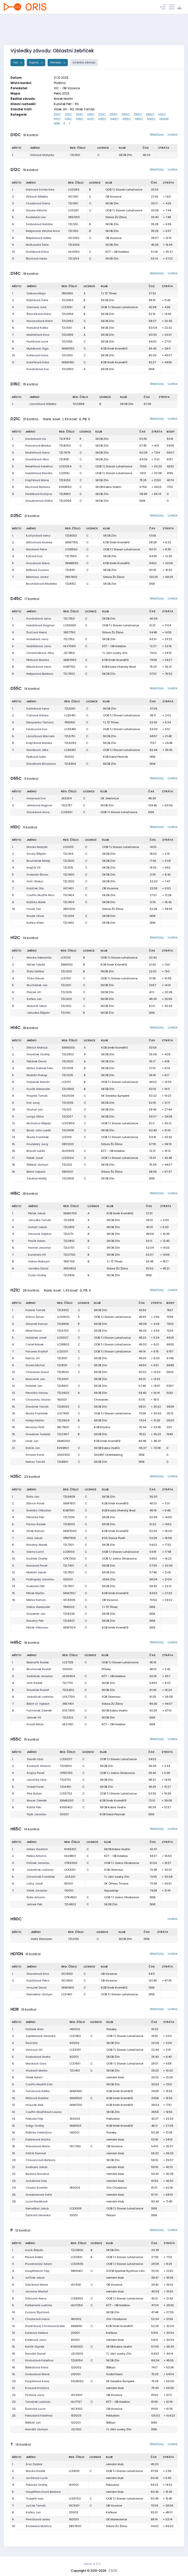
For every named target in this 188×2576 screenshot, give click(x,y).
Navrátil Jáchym (36, 2429)
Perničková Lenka (38, 2519)
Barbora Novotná (37, 2174)
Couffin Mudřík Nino (40, 895)
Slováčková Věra (37, 459)
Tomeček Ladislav (38, 2402)
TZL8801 (62, 1462)
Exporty (34, 62)
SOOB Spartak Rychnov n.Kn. (125, 2271)
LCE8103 (69, 1552)
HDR (57, 123)
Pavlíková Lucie (37, 341)
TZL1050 (67, 355)
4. (13, 210)
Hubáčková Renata (38, 473)
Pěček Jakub (37, 1213)
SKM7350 (69, 660)
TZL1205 (66, 992)
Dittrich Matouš (37, 1048)
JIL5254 (66, 798)
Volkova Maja (36, 293)
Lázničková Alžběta (43, 404)
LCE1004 (68, 1158)
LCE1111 (66, 1082)
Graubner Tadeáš (38, 1434)
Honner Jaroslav (39, 1248)
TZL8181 (64, 459)
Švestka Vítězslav (38, 1510)
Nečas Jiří (33, 1358)
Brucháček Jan (37, 985)
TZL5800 (66, 1766)
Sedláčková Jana (38, 646)
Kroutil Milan (35, 1724)
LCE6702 (66, 1793)
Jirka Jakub (34, 1538)
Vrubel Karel (35, 1787)
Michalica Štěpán (39, 1123)
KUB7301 (69, 1510)
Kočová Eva (34, 556)
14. (13, 1137)
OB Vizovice (113, 197)
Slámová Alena (35, 2298)
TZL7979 (64, 453)
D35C (114, 114)
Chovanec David (37, 1372)
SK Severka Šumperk (115, 1096)
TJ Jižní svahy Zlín (114, 653)
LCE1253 (73, 190)
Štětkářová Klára (36, 2367)
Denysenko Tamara (40, 722)
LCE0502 (63, 1317)
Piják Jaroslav (36, 1814)
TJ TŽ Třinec (109, 293)
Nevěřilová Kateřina (39, 466)
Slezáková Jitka (37, 750)
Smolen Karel (35, 1455)
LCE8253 (77, 2298)
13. (13, 1130)
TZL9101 (62, 1358)
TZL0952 (67, 321)
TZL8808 (63, 1324)
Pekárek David (36, 1061)
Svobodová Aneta (38, 2057)
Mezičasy (157, 134)
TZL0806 (77, 2250)
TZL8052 (65, 446)
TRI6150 (69, 722)
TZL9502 (63, 1372)
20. (14, 1441)
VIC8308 (69, 1600)
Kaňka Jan (34, 999)
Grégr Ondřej (35, 2126)
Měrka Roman (36, 1600)
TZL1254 (73, 258)
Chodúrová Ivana (37, 2319)
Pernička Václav (37, 1393)
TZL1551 (75, 155)
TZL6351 (69, 709)
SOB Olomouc (111, 1697)
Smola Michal (35, 1365)
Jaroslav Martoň (36, 2291)
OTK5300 (70, 1863)
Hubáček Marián (38, 1082)
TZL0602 (63, 1393)
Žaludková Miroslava (41, 764)
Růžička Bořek (36, 902)
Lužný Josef (35, 1883)
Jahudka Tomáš (39, 1220)
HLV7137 (76, 2402)
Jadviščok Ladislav (40, 1697)
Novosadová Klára (40, 321)
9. (13, 245)
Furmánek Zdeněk (39, 1710)
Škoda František (38, 1137)
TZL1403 (68, 895)
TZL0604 (63, 1420)
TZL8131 (62, 1365)
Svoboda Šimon (37, 875)
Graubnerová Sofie (39, 2195)
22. (14, 2174)
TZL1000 (67, 1061)
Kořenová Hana (37, 355)
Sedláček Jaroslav (40, 1676)
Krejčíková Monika (39, 743)
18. (13, 1165)
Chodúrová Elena (38, 203)
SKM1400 (67, 1988)
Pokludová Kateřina (38, 2416)
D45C (126, 114)
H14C (68, 119)
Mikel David (34, 1331)
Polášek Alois (35, 2029)
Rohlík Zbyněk (34, 2347)
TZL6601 (69, 1621)
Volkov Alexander (38, 1607)
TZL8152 (70, 584)
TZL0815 (68, 1220)
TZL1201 (66, 985)
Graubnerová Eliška (39, 501)
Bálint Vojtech (36, 1172)
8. (13, 238)
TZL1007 (67, 1116)
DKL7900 (63, 1427)
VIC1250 (73, 238)
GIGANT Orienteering (108, 1455)
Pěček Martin (35, 1593)
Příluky (106, 1669)
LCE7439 (63, 1413)
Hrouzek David (37, 1988)
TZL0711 (68, 1234)
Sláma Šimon (35, 1317)
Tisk (16, 62)
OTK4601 (70, 1897)
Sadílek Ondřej (36, 1559)
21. (13, 1448)
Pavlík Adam (37, 1241)
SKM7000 (70, 1531)
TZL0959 (67, 314)
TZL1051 (67, 328)
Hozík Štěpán (34, 2250)
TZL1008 (67, 1068)
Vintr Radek (35, 1683)
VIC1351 (73, 197)
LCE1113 (67, 1137)
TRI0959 (67, 293)
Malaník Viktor (37, 1006)
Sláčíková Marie (36, 2285)
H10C (162, 114)
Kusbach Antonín (39, 1766)
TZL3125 (73, 1939)
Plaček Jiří (34, 992)
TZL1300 (68, 881)
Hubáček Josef (36, 1338)
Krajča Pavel (35, 1773)
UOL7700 (68, 1697)
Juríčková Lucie (37, 2478)
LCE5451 (70, 715)
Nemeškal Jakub (37, 2208)
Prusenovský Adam (38, 2264)
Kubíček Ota (35, 888)
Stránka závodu (84, 62)
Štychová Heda (36, 258)
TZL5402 (68, 1690)
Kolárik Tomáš (35, 1310)
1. (13, 155)
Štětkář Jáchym (37, 1165)
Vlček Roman (35, 1531)
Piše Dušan (34, 1793)
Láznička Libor (37, 1780)
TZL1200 (66, 971)
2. (13, 197)
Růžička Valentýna (39, 2132)
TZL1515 (68, 868)
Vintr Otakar (35, 881)
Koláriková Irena (37, 709)
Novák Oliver (35, 916)
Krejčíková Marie (37, 480)
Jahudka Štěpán (38, 1013)
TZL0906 (68, 1178)
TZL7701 (67, 1683)
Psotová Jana (34, 2395)
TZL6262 (70, 743)
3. (13, 203)
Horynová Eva (36, 798)
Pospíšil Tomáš (37, 1096)
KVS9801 (63, 1448)
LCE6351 (70, 750)
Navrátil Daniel (35, 2354)
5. (13, 217)
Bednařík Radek (38, 1662)
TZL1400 (68, 875)
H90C (151, 119)
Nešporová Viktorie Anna (43, 231)
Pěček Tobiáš (36, 965)
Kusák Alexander (38, 1089)
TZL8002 (63, 1407)
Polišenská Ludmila (38, 2305)
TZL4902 (70, 1904)
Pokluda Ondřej (36, 2485)
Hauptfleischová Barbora (43, 2492)
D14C (80, 114)
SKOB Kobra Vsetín (108, 487)
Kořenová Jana (35, 2340)
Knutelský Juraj (37, 1144)
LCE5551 (66, 812)
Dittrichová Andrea (39, 542)
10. (14, 252)
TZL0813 (68, 1227)
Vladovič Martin (37, 2071)
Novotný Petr (35, 1621)
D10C (57, 114)
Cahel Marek (35, 1344)
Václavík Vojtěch (40, 1234)
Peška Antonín (36, 1856)
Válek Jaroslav (37, 1890)
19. (13, 1172)
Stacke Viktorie (36, 210)
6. (13, 224)
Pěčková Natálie (37, 2098)
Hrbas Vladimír (37, 1849)
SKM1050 (68, 349)
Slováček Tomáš (37, 1407)
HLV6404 (68, 1676)
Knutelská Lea (36, 217)
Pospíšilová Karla (37, 2381)
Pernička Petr (35, 1517)
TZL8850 (65, 494)
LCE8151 (64, 473)
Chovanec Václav (38, 1400)
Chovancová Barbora (40, 2160)
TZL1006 (67, 1103)
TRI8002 (69, 1607)
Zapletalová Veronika (41, 2036)
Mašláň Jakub (36, 1572)
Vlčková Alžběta (37, 197)
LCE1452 (75, 2036)
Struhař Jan (35, 1109)
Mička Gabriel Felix (40, 1068)
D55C (138, 114)
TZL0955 (67, 335)
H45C (114, 119)
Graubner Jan (36, 1614)
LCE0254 (65, 466)
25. (14, 2195)
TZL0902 (68, 1054)
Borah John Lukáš (39, 1130)
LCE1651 (75, 2064)
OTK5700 (66, 1773)
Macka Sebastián (39, 958)
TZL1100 (66, 1006)
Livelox (172, 134)
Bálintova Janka (37, 577)
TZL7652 (69, 674)
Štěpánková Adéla (38, 238)
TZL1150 (73, 231)
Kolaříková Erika (38, 362)
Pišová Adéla (34, 2257)
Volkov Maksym (39, 1261)
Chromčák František (41, 1877)
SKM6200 (67, 1800)
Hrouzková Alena (38, 563)
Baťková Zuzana (37, 570)
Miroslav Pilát (35, 1427)
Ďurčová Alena (36, 632)
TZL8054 (77, 2360)
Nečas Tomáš (35, 1462)
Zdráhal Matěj (37, 1178)
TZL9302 (63, 1310)
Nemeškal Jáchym (40, 1994)
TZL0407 (63, 1434)
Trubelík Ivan (35, 2499)
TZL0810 (69, 1241)
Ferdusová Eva (36, 729)
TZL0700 (69, 1255)
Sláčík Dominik (36, 2153)
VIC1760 (75, 2146)
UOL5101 (70, 1870)
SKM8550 (71, 563)
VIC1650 (67, 1981)
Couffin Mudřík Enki (39, 2084)
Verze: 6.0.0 (92, 2564)
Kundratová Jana (38, 619)
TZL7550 (71, 556)
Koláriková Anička (38, 2139)
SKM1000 (68, 1048)
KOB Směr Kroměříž (114, 349)
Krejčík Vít (34, 868)
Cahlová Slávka (37, 715)
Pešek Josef (35, 1158)
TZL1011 (66, 1109)
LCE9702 (75, 2499)
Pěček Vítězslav (37, 1627)
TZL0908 (68, 1130)
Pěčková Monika (37, 660)
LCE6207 (66, 1759)
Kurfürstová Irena (38, 536)
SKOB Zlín (125, 155)
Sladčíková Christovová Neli (45, 2326)
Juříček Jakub (35, 2278)
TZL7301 (68, 1545)
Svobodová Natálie (39, 224)
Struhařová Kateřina (39, 2360)
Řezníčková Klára (39, 314)
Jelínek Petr (35, 1904)
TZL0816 (69, 1275)
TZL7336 (69, 1517)
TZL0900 (68, 1089)
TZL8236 (69, 1614)
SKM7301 (69, 1593)
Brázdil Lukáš (36, 1151)
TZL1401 (75, 2071)
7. (13, 231)
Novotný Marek (36, 1545)
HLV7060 (69, 646)
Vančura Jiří (34, 2050)
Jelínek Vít (34, 1717)
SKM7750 (71, 542)
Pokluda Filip (34, 2119)
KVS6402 (66, 1807)
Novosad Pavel (36, 1566)
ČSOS (113, 2570)
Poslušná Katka (37, 328)
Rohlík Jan (33, 1448)
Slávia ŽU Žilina (116, 217)
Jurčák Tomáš (36, 2506)
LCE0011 (62, 1351)
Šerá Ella (32, 2043)
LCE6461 (70, 729)
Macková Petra (36, 549)
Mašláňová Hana (37, 453)
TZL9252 (65, 480)
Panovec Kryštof (37, 1351)
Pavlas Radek (36, 1524)
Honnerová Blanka (38, 446)
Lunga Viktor (35, 1116)
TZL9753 (64, 439)
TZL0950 (68, 369)
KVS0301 (77, 2347)
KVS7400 (68, 1710)
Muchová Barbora (37, 487)
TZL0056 (65, 501)
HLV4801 (70, 1856)
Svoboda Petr (35, 1586)
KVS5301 (70, 1849)
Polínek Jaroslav (38, 1863)
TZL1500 (68, 861)
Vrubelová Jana (37, 639)
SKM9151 (76, 2326)
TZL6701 (65, 1780)
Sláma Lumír (35, 1552)
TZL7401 (68, 1566)
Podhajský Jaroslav (40, 1579)
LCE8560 (71, 549)
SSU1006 (68, 1096)
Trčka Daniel (35, 978)
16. (14, 1151)
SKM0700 (70, 1213)
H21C (91, 119)
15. (13, 1144)
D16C (91, 114)
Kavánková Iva (35, 439)
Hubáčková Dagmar (40, 625)
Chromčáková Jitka (40, 653)
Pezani (111, 2215)
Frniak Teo (34, 909)
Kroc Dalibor (34, 2464)
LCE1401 (66, 1994)
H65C (139, 119)
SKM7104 (69, 1627)
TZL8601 (62, 1386)
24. (14, 2188)
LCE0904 (68, 1123)
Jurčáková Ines (36, 2181)
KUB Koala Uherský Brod (119, 667)
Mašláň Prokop (37, 1075)
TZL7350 (69, 619)
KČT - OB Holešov (117, 252)
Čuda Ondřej (37, 1275)
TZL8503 (69, 1524)
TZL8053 (71, 536)
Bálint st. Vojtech (38, 1704)
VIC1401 (68, 888)
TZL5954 (70, 764)
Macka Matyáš (37, 847)
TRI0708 (69, 1261)
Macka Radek (35, 2471)
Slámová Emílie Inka (40, 190)
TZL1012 (67, 1165)
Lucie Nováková (37, 2201)
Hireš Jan (32, 1441)
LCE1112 (66, 958)
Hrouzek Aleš (34, 2105)
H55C (127, 119)
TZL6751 (69, 736)
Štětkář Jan (33, 2423)
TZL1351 (73, 203)
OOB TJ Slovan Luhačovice (123, 190)
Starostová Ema (38, 1974)
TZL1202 (66, 999)
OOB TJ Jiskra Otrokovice (119, 1559)
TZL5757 (66, 805)
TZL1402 (68, 923)
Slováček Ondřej (38, 1054)
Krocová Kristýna (37, 2388)
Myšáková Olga (38, 349)
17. (13, 1158)
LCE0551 (76, 2257)
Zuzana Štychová (37, 2312)
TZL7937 (68, 1586)
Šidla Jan (32, 1497)
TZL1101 (65, 1013)
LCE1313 (68, 847)
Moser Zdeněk (37, 1800)
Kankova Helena (36, 2333)
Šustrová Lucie (35, 2409)
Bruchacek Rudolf (39, 1669)
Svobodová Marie (37, 2374)
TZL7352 (69, 639)
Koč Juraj (33, 1103)
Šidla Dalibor (35, 971)
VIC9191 (76, 2285)
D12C (68, 114)
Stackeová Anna (38, 812)
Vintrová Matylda (42, 155)
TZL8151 (70, 570)
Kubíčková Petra (38, 1981)
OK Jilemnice (109, 798)
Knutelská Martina (39, 2526)
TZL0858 (78, 404)
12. (13, 1123)
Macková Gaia (36, 2064)
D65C (150, 114)
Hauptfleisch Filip (37, 2271)
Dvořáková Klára (37, 252)
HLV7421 (67, 1724)
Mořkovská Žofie (37, 245)
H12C (57, 119)
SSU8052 (77, 2381)
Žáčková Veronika (38, 2215)
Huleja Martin (35, 1420)
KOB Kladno (102, 1427)
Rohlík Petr (34, 1807)
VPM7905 (69, 1538)
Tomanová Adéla (38, 2091)
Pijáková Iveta (36, 757)
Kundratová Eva (38, 369)
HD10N (163, 119)
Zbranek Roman (37, 1324)
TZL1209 (68, 916)
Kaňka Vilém (35, 923)
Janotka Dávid (38, 1268)
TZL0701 (68, 1248)
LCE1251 (73, 210)
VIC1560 (67, 1974)
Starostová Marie (38, 2146)
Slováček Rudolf (38, 1690)
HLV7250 (77, 2305)
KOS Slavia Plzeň (113, 1538)
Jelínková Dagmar (39, 805)
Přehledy (56, 62)
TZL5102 (67, 1717)
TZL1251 (73, 224)
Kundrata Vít (37, 1255)
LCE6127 (62, 1338)
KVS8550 (65, 487)
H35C (102, 119)
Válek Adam (34, 2077)
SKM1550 (76, 2098)
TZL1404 (68, 902)
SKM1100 (67, 965)
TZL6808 (69, 1497)
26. (14, 2201)
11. (13, 258)
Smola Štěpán (36, 854)
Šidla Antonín (36, 1897)
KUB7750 (69, 667)
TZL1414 (68, 854)
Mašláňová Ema (38, 335)
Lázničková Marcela (40, 736)
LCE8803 (63, 1344)
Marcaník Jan (35, 1379)
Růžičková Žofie (37, 300)
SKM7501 (69, 1503)
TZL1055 (67, 341)
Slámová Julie (36, 307)
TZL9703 (63, 1331)
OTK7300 (69, 1559)
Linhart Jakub (37, 1227)
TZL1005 (67, 1075)
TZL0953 (67, 300)
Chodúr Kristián (37, 2188)
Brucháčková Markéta (41, 584)
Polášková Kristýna (38, 494)
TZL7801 (68, 1572)
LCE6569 (69, 625)
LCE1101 (66, 978)
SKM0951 (68, 362)
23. (14, 2181)
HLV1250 (74, 252)
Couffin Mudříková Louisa (44, 2112)
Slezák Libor (35, 1759)
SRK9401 (77, 2271)
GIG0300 (63, 1455)
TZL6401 (65, 1787)
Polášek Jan (34, 1386)
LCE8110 (74, 2471)
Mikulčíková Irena (38, 667)
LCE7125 (67, 1662)
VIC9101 (74, 2506)
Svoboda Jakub (36, 2167)
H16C (80, 119)
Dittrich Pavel (35, 1503)
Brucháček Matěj (38, 861)
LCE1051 (67, 307)
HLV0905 (68, 1151)
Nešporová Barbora (39, 674)
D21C (102, 114)
